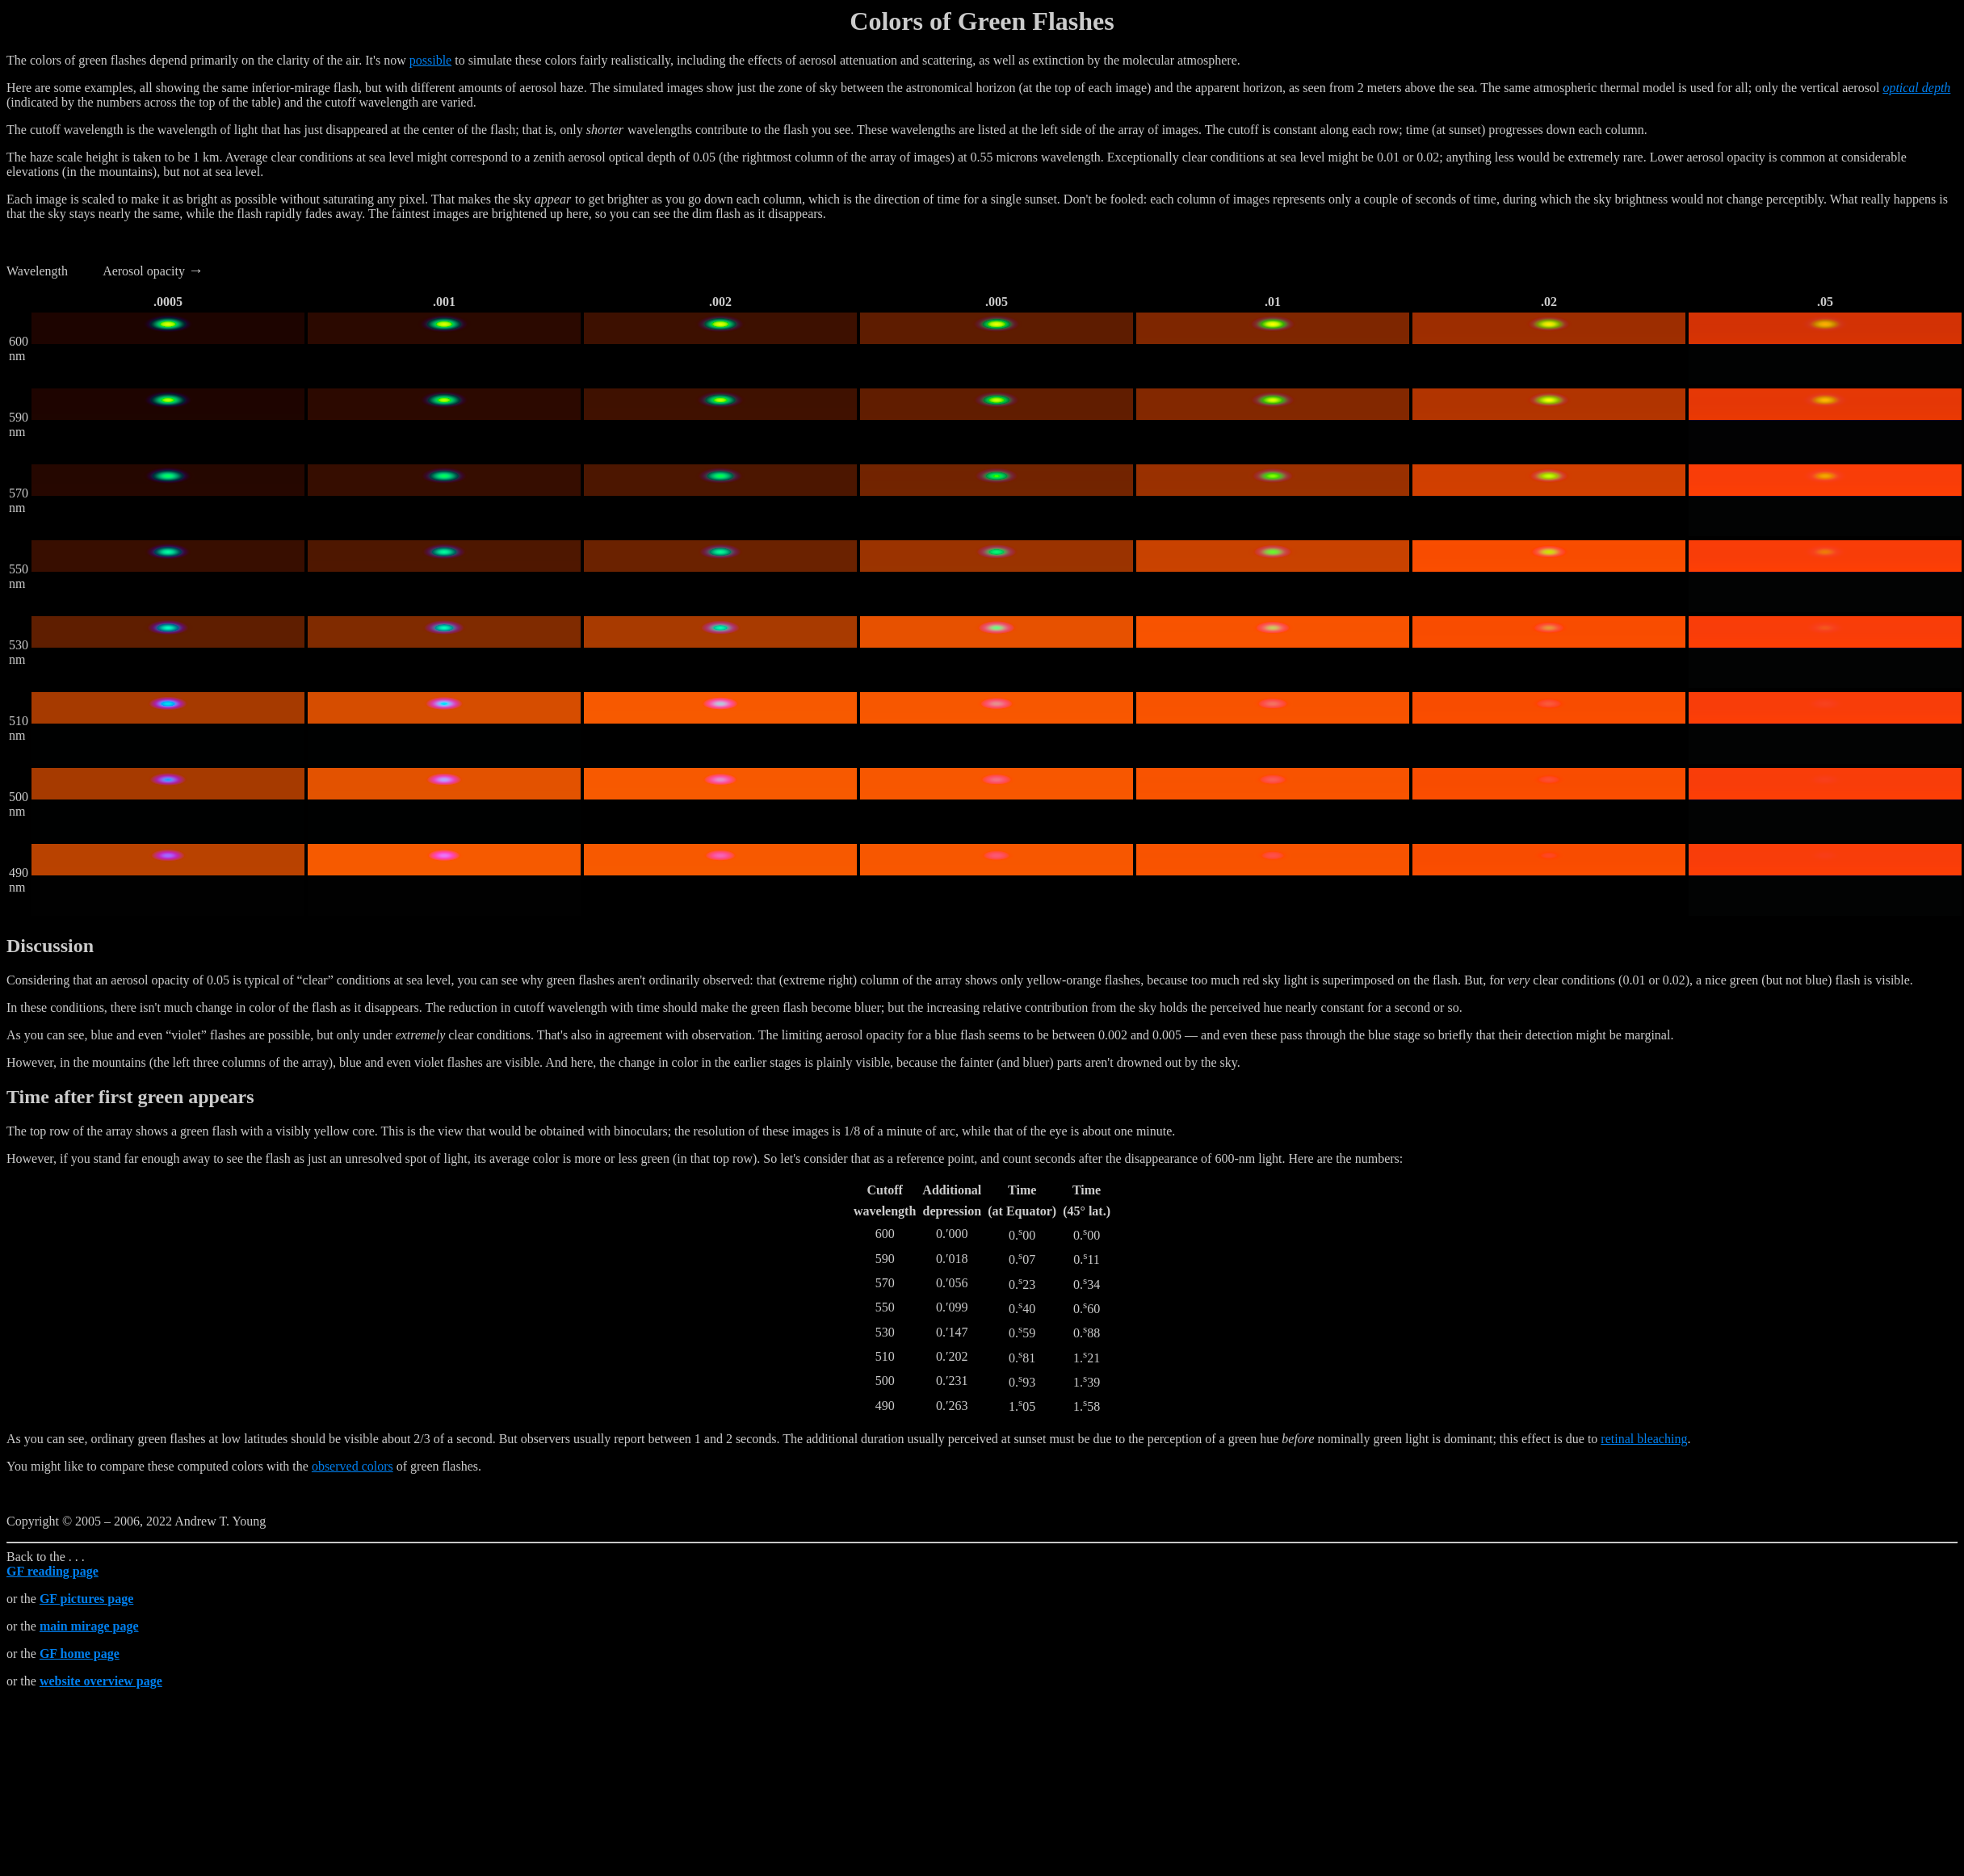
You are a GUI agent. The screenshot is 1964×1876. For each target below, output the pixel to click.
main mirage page (89, 1626)
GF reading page (52, 1571)
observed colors (352, 1466)
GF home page (80, 1653)
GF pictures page (86, 1598)
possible (430, 60)
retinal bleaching (1644, 1439)
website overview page (101, 1681)
